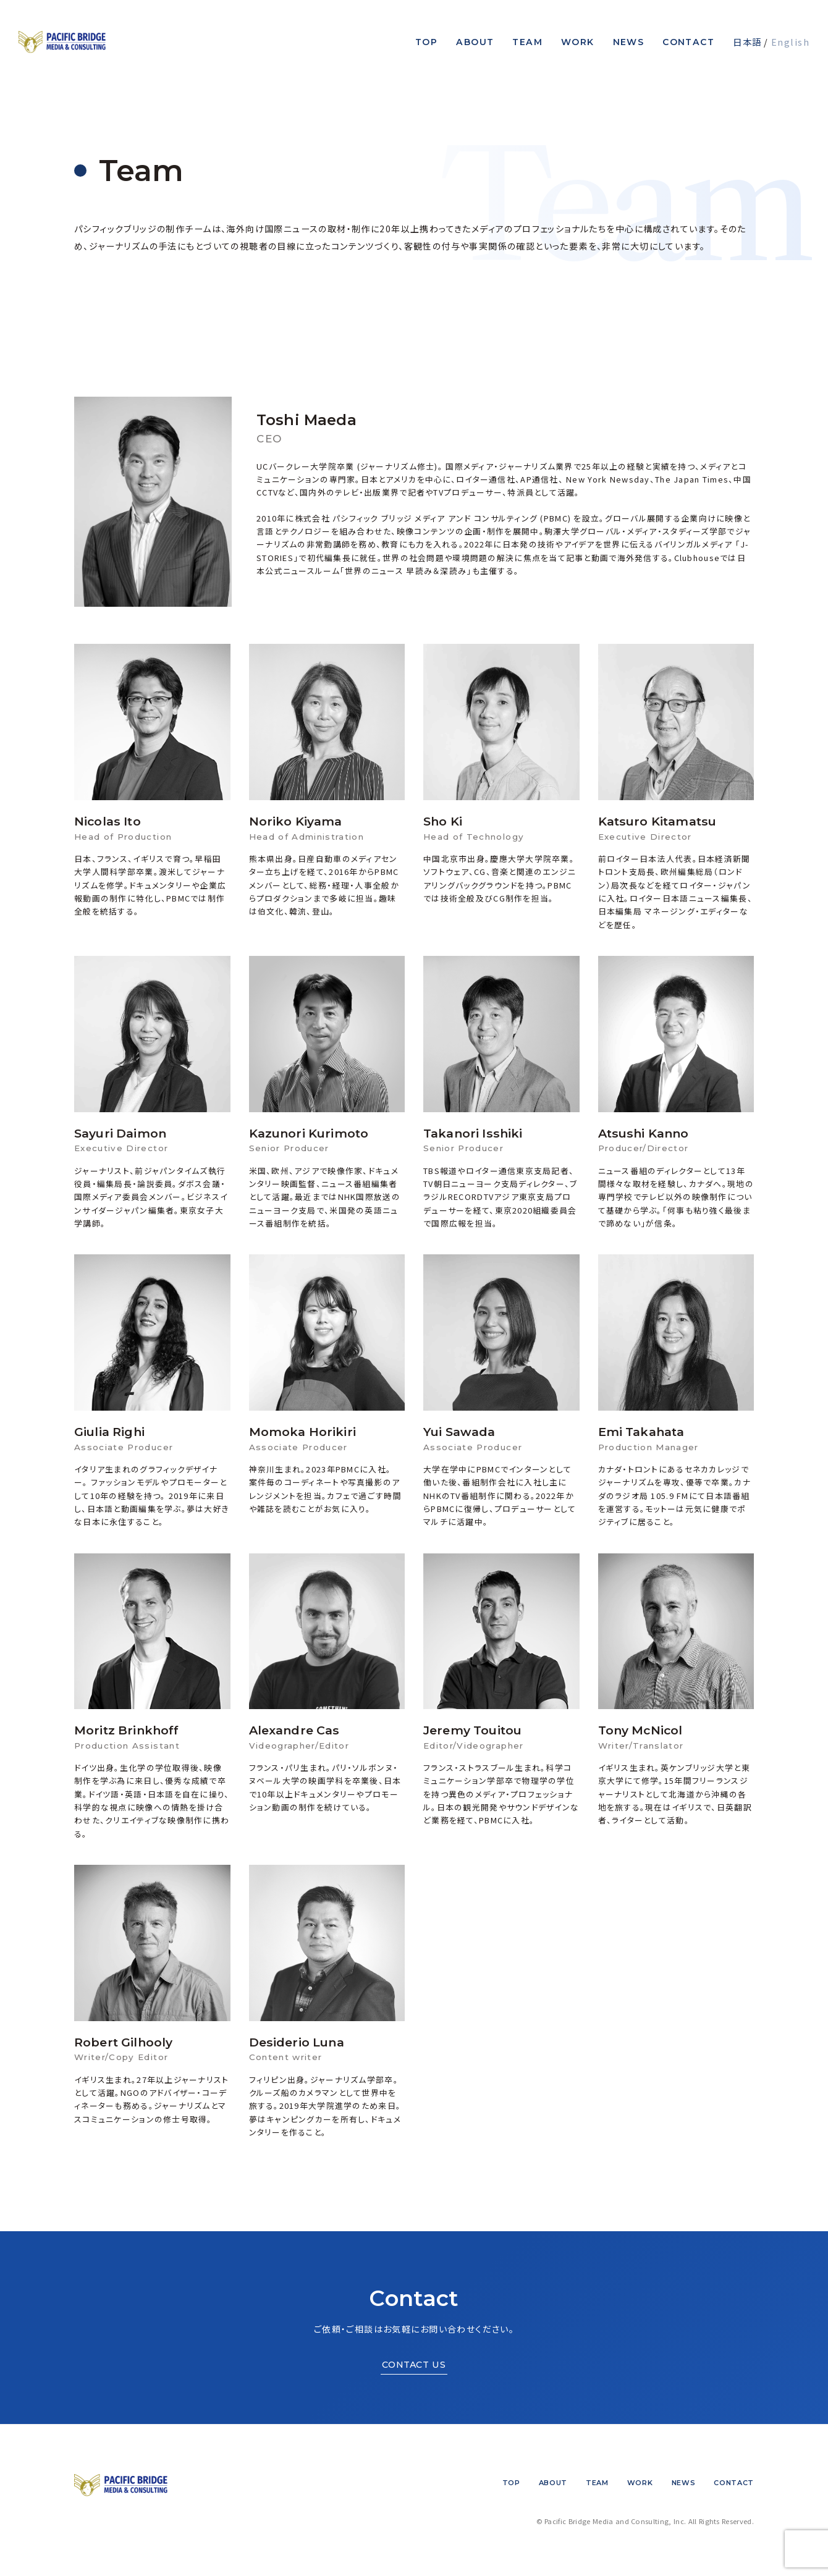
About (475, 42)
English (790, 41)
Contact (688, 42)
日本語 (747, 41)
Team (527, 42)
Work (577, 42)
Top (426, 42)
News (628, 42)
